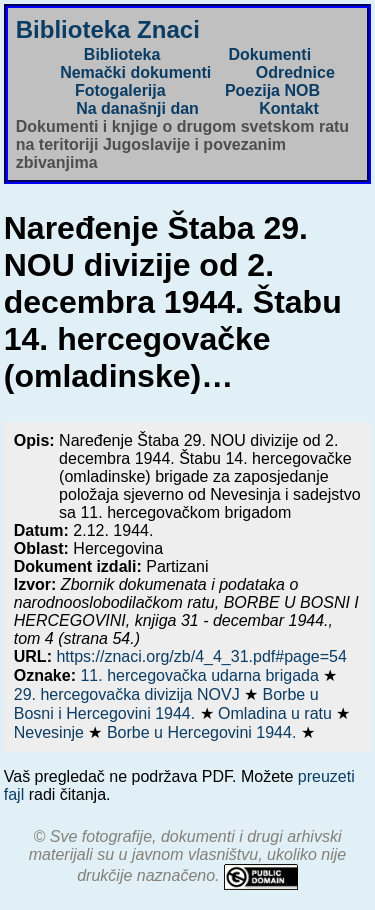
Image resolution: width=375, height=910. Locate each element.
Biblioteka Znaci (108, 29)
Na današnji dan (137, 108)
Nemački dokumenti (135, 72)
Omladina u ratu (277, 713)
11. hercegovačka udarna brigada (201, 675)
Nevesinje (51, 732)
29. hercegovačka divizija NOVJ (129, 694)
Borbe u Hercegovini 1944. (204, 732)
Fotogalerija (120, 90)
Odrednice (295, 72)
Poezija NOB (272, 90)
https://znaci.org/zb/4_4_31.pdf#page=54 (201, 656)
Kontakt (289, 108)
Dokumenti (269, 54)
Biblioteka (122, 54)
